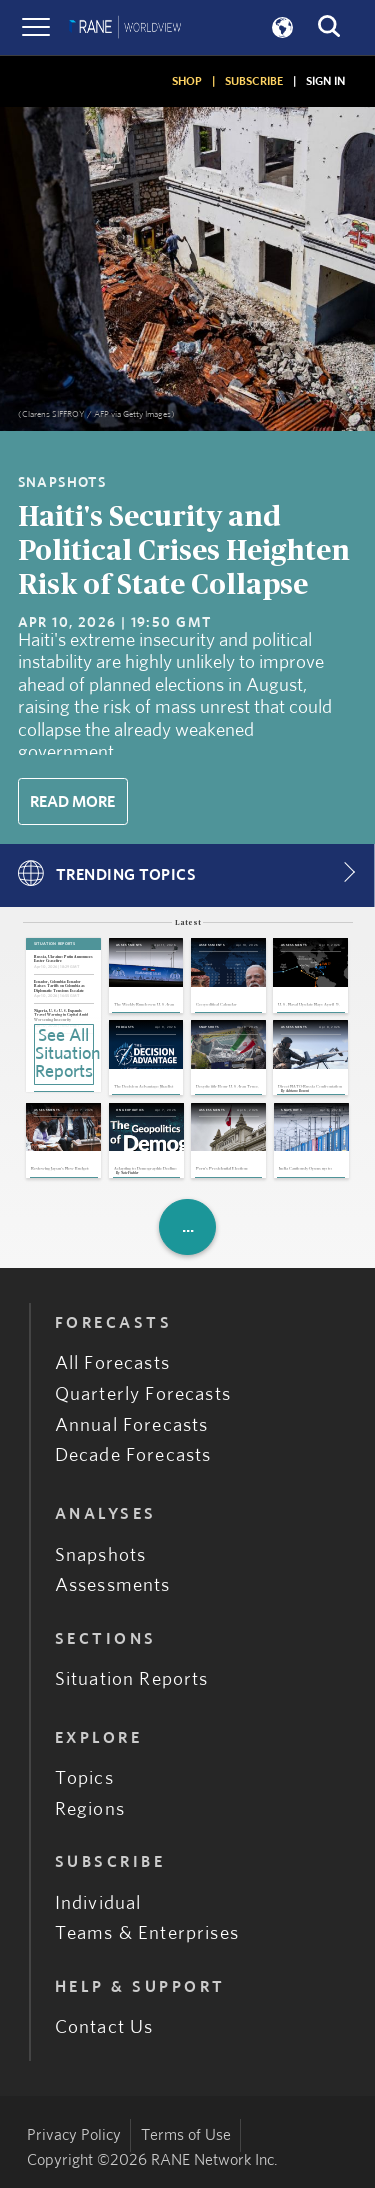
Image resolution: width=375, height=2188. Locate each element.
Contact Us (104, 2027)
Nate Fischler (129, 1173)
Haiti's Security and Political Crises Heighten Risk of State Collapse (184, 551)
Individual (98, 1903)
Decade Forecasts (133, 1456)
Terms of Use (186, 2135)
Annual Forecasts (132, 1425)
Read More (72, 802)
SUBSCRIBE (254, 81)
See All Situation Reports (64, 1054)
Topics (84, 1779)
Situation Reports (132, 1679)
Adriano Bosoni (297, 1091)
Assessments (113, 1586)
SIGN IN (325, 81)
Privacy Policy (74, 2135)
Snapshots (101, 1555)
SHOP (187, 81)
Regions (90, 1809)
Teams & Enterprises (147, 1934)
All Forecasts (112, 1363)
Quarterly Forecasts (143, 1394)
